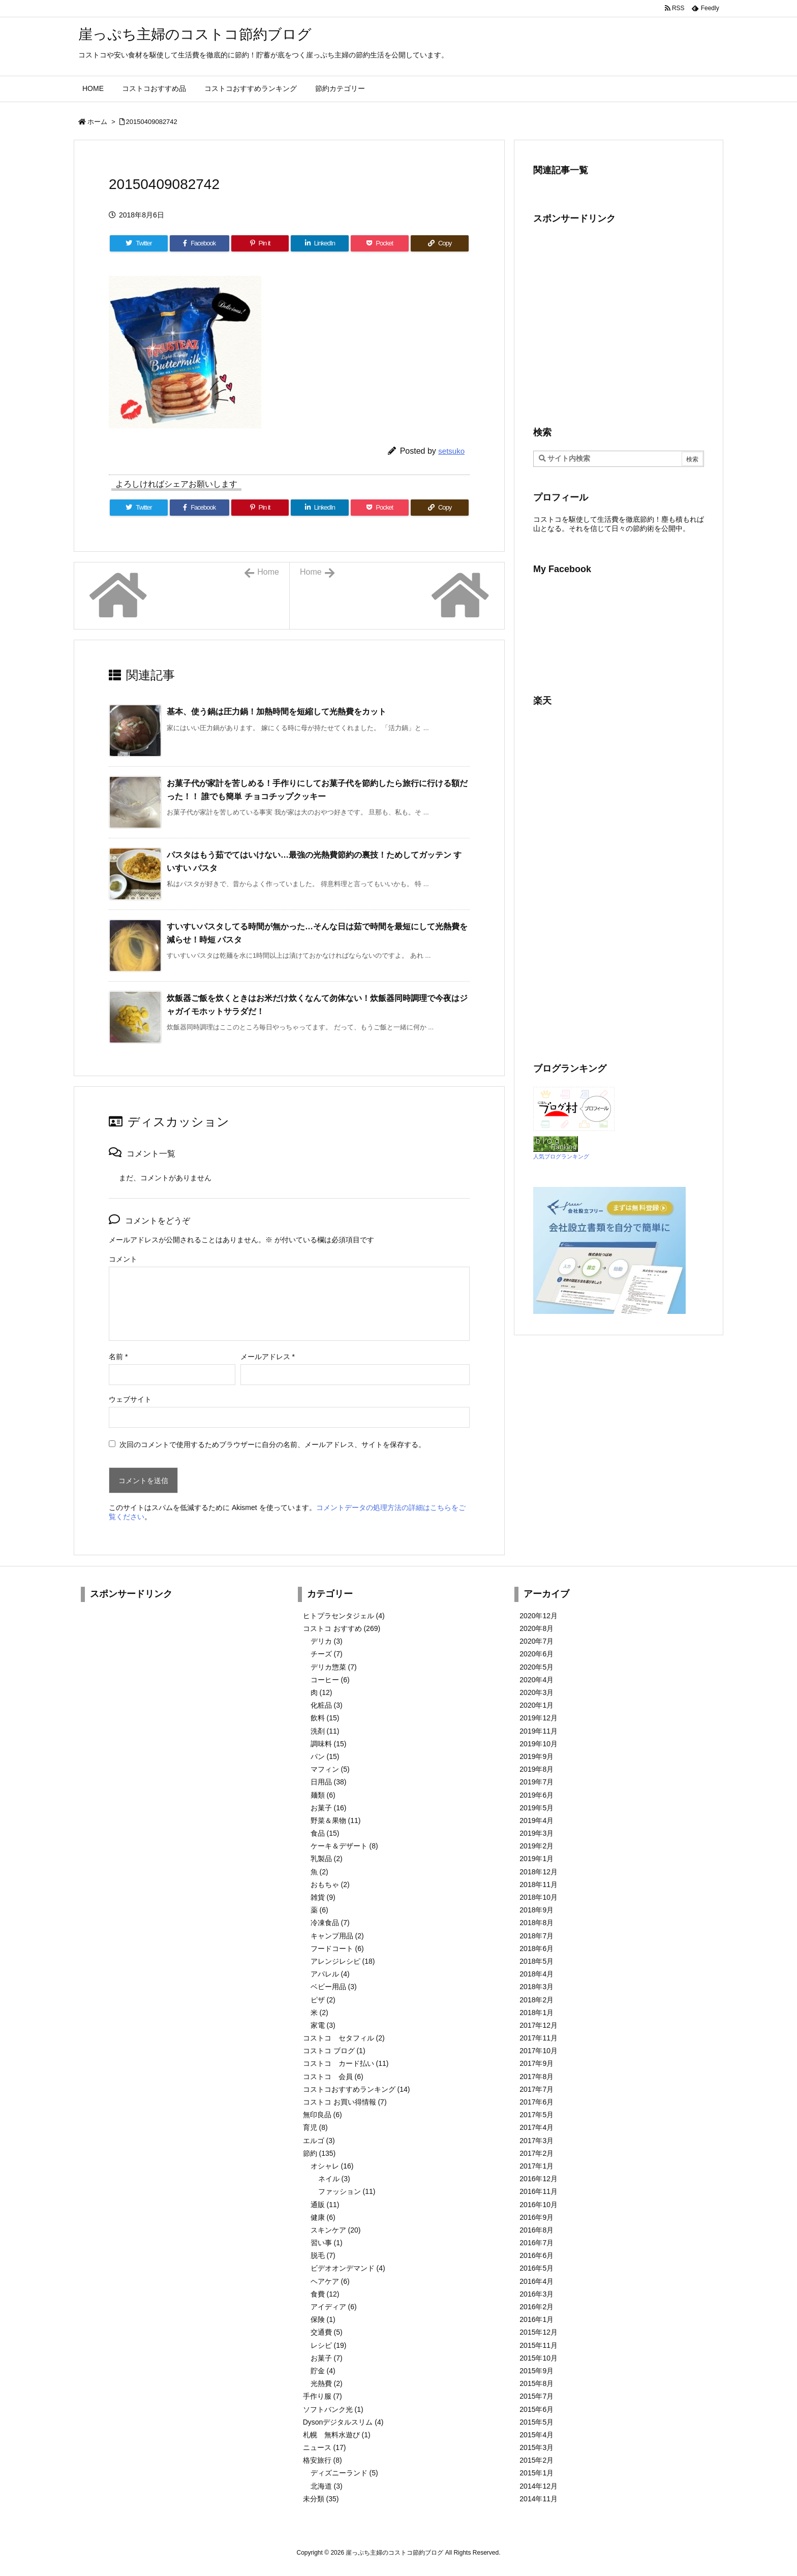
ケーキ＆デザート (344, 1846)
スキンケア (336, 2230)
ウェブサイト (130, 1399)
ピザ (323, 2000)
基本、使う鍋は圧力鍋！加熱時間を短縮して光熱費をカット (276, 711)
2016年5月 (536, 2268)
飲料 (325, 1718)
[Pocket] (380, 243)
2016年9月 (536, 2217)
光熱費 (327, 2383)
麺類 (323, 1795)
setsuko (451, 451)
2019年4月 (536, 1820)
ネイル (334, 2179)
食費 (325, 2294)
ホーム (97, 121)
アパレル (330, 1974)
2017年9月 (536, 2063)
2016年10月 (538, 2205)
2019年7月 (536, 1782)
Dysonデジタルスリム (343, 2422)
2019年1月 (536, 1859)
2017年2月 (536, 2153)
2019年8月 (536, 1769)
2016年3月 (536, 2294)
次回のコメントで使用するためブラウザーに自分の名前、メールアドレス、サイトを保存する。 (272, 1444)
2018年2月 (536, 2000)
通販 (325, 2205)
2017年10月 (538, 2051)
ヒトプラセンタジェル (344, 1616)
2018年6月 (536, 1948)
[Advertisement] (618, 324)
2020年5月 (536, 1667)
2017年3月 (536, 2141)
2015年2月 (536, 2460)
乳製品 (327, 1859)
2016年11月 (538, 2191)
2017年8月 (536, 2076)
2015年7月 (536, 2396)
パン (325, 1756)
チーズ (327, 1654)
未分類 (321, 2499)
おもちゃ (330, 1884)
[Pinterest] (260, 243)
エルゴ (319, 2141)
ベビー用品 (334, 1987)
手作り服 (322, 2396)
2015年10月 (538, 2358)
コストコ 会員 (333, 2076)
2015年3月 (536, 2447)
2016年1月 (536, 2319)
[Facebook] (199, 243)
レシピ (329, 2345)
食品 (325, 1833)
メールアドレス (267, 1357)
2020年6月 (536, 1654)
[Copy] (440, 243)
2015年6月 (536, 2409)
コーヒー (330, 1680)
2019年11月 (538, 1731)
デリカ (327, 1641)
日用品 (329, 1782)
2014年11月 (538, 2499)
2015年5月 (536, 2422)
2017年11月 (538, 2038)
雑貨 (323, 1897)
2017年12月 (538, 2025)
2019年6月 (536, 1795)
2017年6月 (536, 2102)
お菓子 (329, 1808)
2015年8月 (536, 2383)
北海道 (327, 2486)
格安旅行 (322, 2460)
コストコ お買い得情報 (345, 2102)
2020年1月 (536, 1705)
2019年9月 (536, 1756)
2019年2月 (536, 1846)
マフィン (330, 1769)
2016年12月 (538, 2179)
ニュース (324, 2447)
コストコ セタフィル (344, 2038)
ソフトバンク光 (333, 2409)
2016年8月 (536, 2230)
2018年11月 (538, 1884)
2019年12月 (538, 1718)
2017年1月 (536, 2166)
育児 (315, 2127)
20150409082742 (151, 121)
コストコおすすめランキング (356, 2089)
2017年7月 (536, 2089)
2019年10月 (538, 1744)
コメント (123, 1259)
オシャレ (332, 2166)
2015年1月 (536, 2473)
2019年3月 (536, 1833)
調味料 (329, 1744)
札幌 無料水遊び (337, 2435)
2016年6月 (536, 2255)
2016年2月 (536, 2307)
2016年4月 (536, 2281)
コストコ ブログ (334, 2051)
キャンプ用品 (337, 1936)
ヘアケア (330, 2281)
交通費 (327, 2332)
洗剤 (325, 1731)
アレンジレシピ (343, 1961)
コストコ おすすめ (341, 1628)
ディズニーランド (344, 2473)
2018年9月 (536, 1910)
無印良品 (322, 2115)
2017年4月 (536, 2127)
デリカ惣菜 (334, 1667)
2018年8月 (536, 1923)
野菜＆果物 (336, 1820)
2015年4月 (536, 2435)
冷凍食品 (330, 1923)
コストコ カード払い (346, 2063)
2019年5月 (536, 1808)
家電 (323, 2025)
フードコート (337, 1948)
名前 (118, 1357)
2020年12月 (538, 1616)
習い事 (327, 2243)
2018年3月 (536, 1987)
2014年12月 (538, 2486)
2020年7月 (536, 1641)
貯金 (323, 2371)
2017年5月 (536, 2115)
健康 (323, 2217)
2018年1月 (536, 2012)
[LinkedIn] (320, 243)
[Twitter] (139, 243)
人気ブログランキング (561, 1156)
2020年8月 (536, 1628)
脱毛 (323, 2255)
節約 (319, 2153)
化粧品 (327, 1705)
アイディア (334, 2307)
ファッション (347, 2191)
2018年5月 (536, 1961)
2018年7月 (536, 1936)
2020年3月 (536, 1692)
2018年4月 (536, 1974)
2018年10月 (538, 1897)
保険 (323, 2319)
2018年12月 (538, 1872)
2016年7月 (536, 2243)
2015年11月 (538, 2345)
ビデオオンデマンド (348, 2268)
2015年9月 (536, 2371)
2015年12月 (538, 2332)
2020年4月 (536, 1680)
